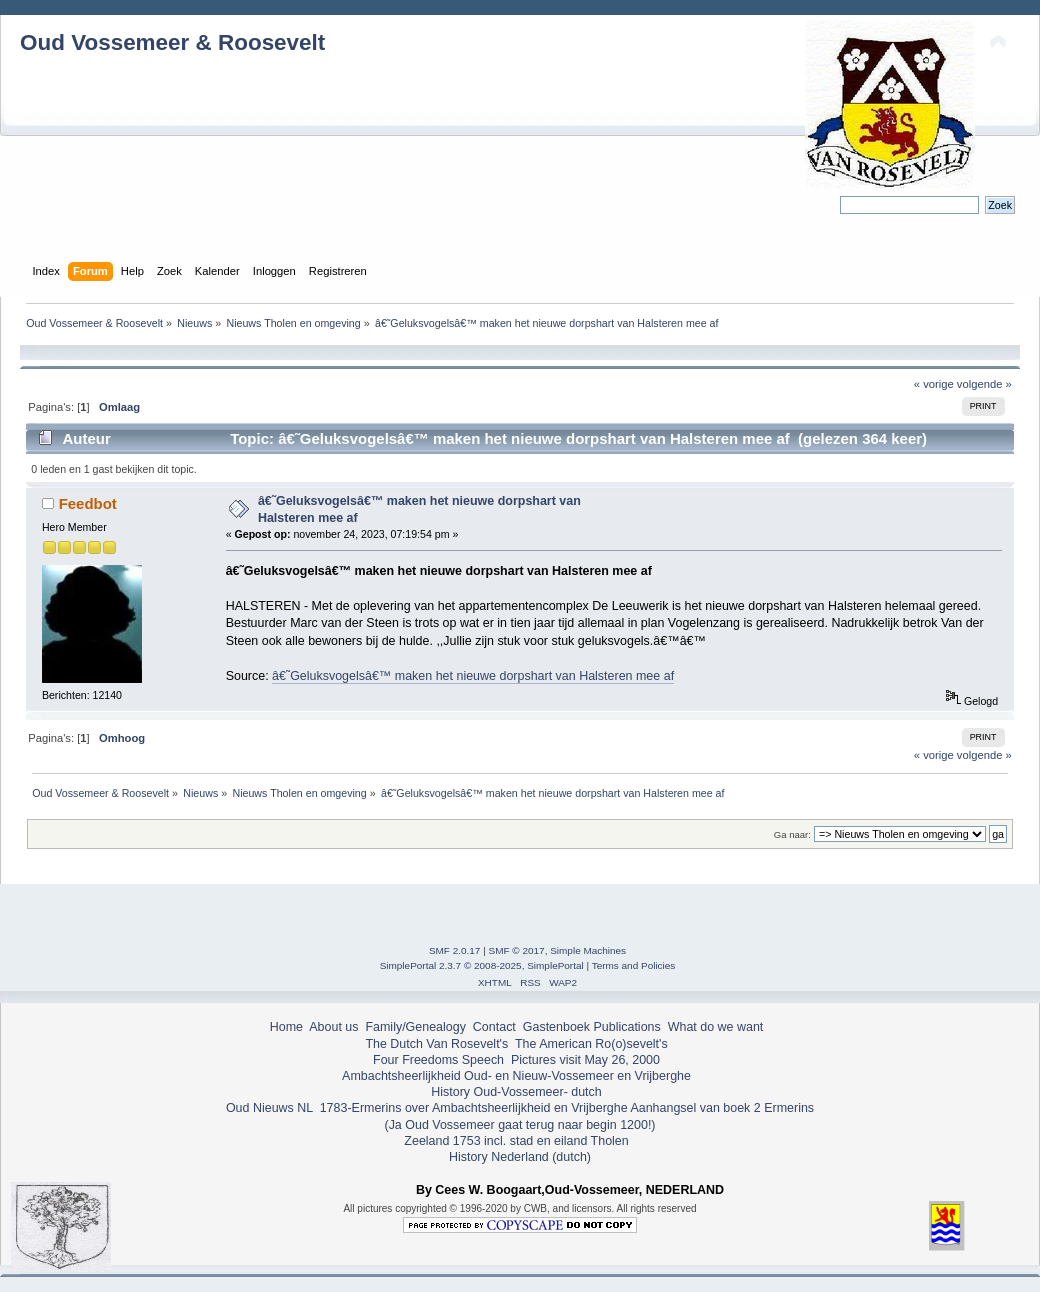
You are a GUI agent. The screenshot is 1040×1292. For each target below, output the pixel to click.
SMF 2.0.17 (455, 950)
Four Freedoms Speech (438, 1060)
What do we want (716, 1027)
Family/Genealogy (415, 1027)
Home (286, 1027)
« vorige (934, 384)
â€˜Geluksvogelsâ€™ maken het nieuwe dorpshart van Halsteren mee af (473, 676)
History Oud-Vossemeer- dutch (516, 1092)
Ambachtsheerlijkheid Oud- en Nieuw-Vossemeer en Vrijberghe (516, 1076)
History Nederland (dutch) (520, 1157)
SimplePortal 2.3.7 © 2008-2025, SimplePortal (482, 965)
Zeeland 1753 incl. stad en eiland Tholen (516, 1141)
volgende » (984, 384)
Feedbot (88, 503)
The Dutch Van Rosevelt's (436, 1044)
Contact (494, 1027)
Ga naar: (792, 834)
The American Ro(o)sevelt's (591, 1044)
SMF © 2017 (517, 950)
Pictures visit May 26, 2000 (585, 1060)
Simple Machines (588, 950)
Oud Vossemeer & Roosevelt (172, 42)
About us (333, 1027)
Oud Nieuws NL (269, 1108)
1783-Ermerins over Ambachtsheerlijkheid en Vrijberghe (471, 1108)
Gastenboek (556, 1027)
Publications (627, 1027)
